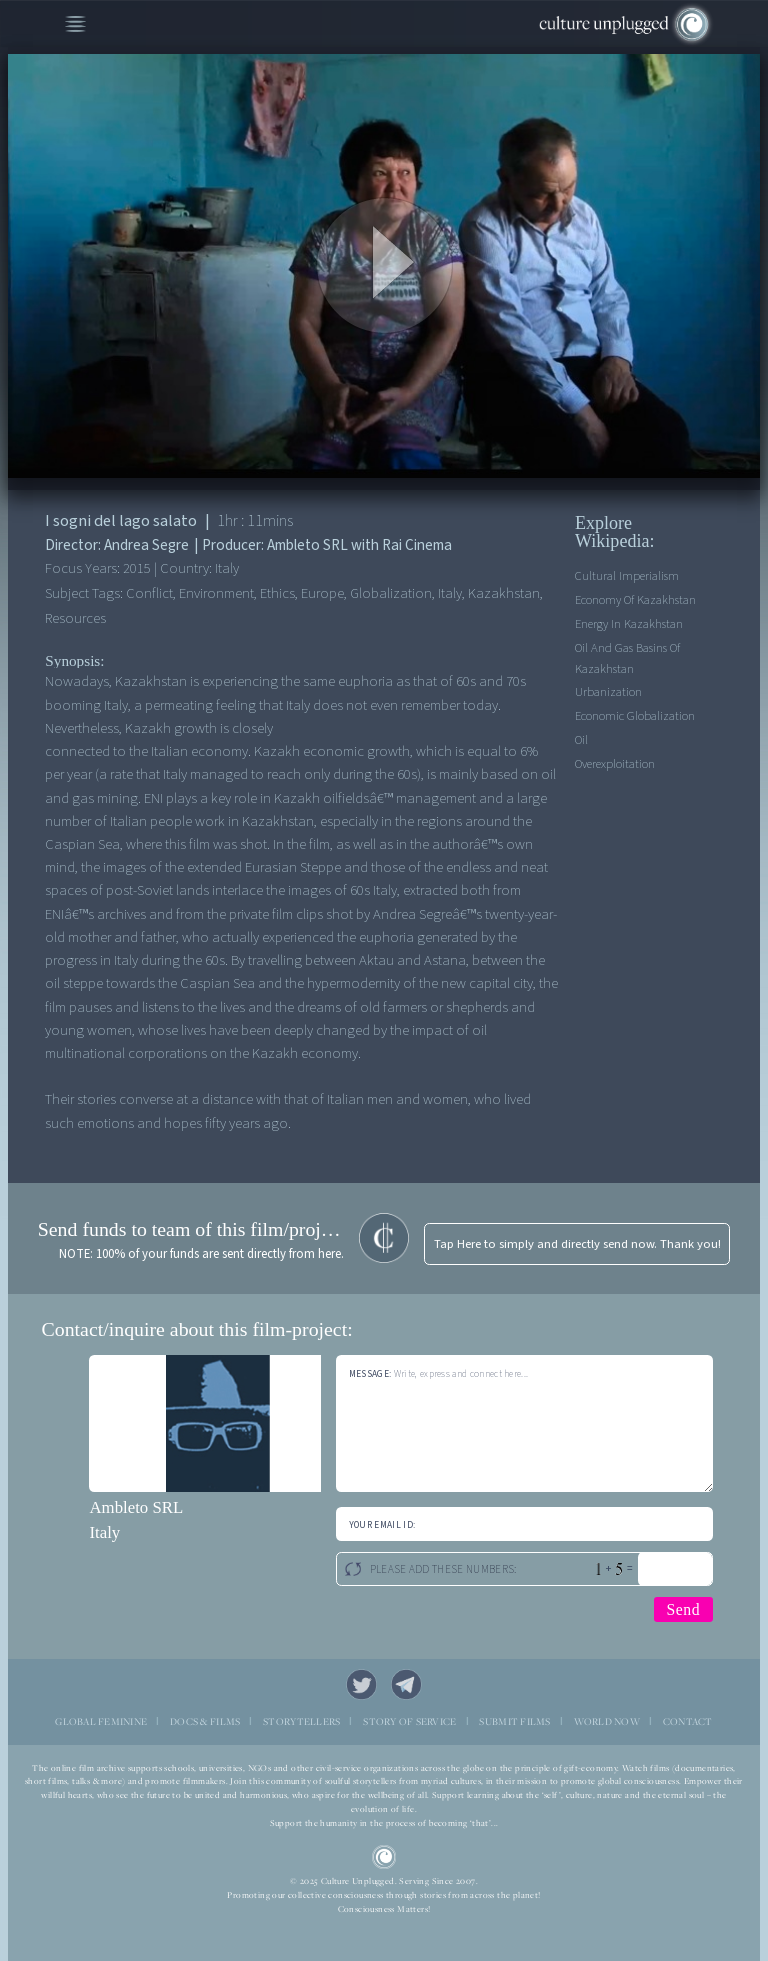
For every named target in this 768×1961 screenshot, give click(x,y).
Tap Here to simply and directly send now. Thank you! (577, 1244)
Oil (581, 740)
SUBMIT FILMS (514, 1721)
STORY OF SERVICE (409, 1721)
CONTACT (688, 1721)
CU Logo (384, 1857)
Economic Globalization (635, 716)
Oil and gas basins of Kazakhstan (627, 658)
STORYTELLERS (301, 1721)
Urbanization (608, 692)
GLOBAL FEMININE (101, 1721)
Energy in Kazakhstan (629, 624)
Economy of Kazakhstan (635, 600)
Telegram (407, 1685)
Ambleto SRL (136, 1507)
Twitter (362, 1685)
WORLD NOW (607, 1721)
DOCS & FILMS (205, 1721)
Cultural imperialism (627, 576)
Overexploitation (615, 764)
